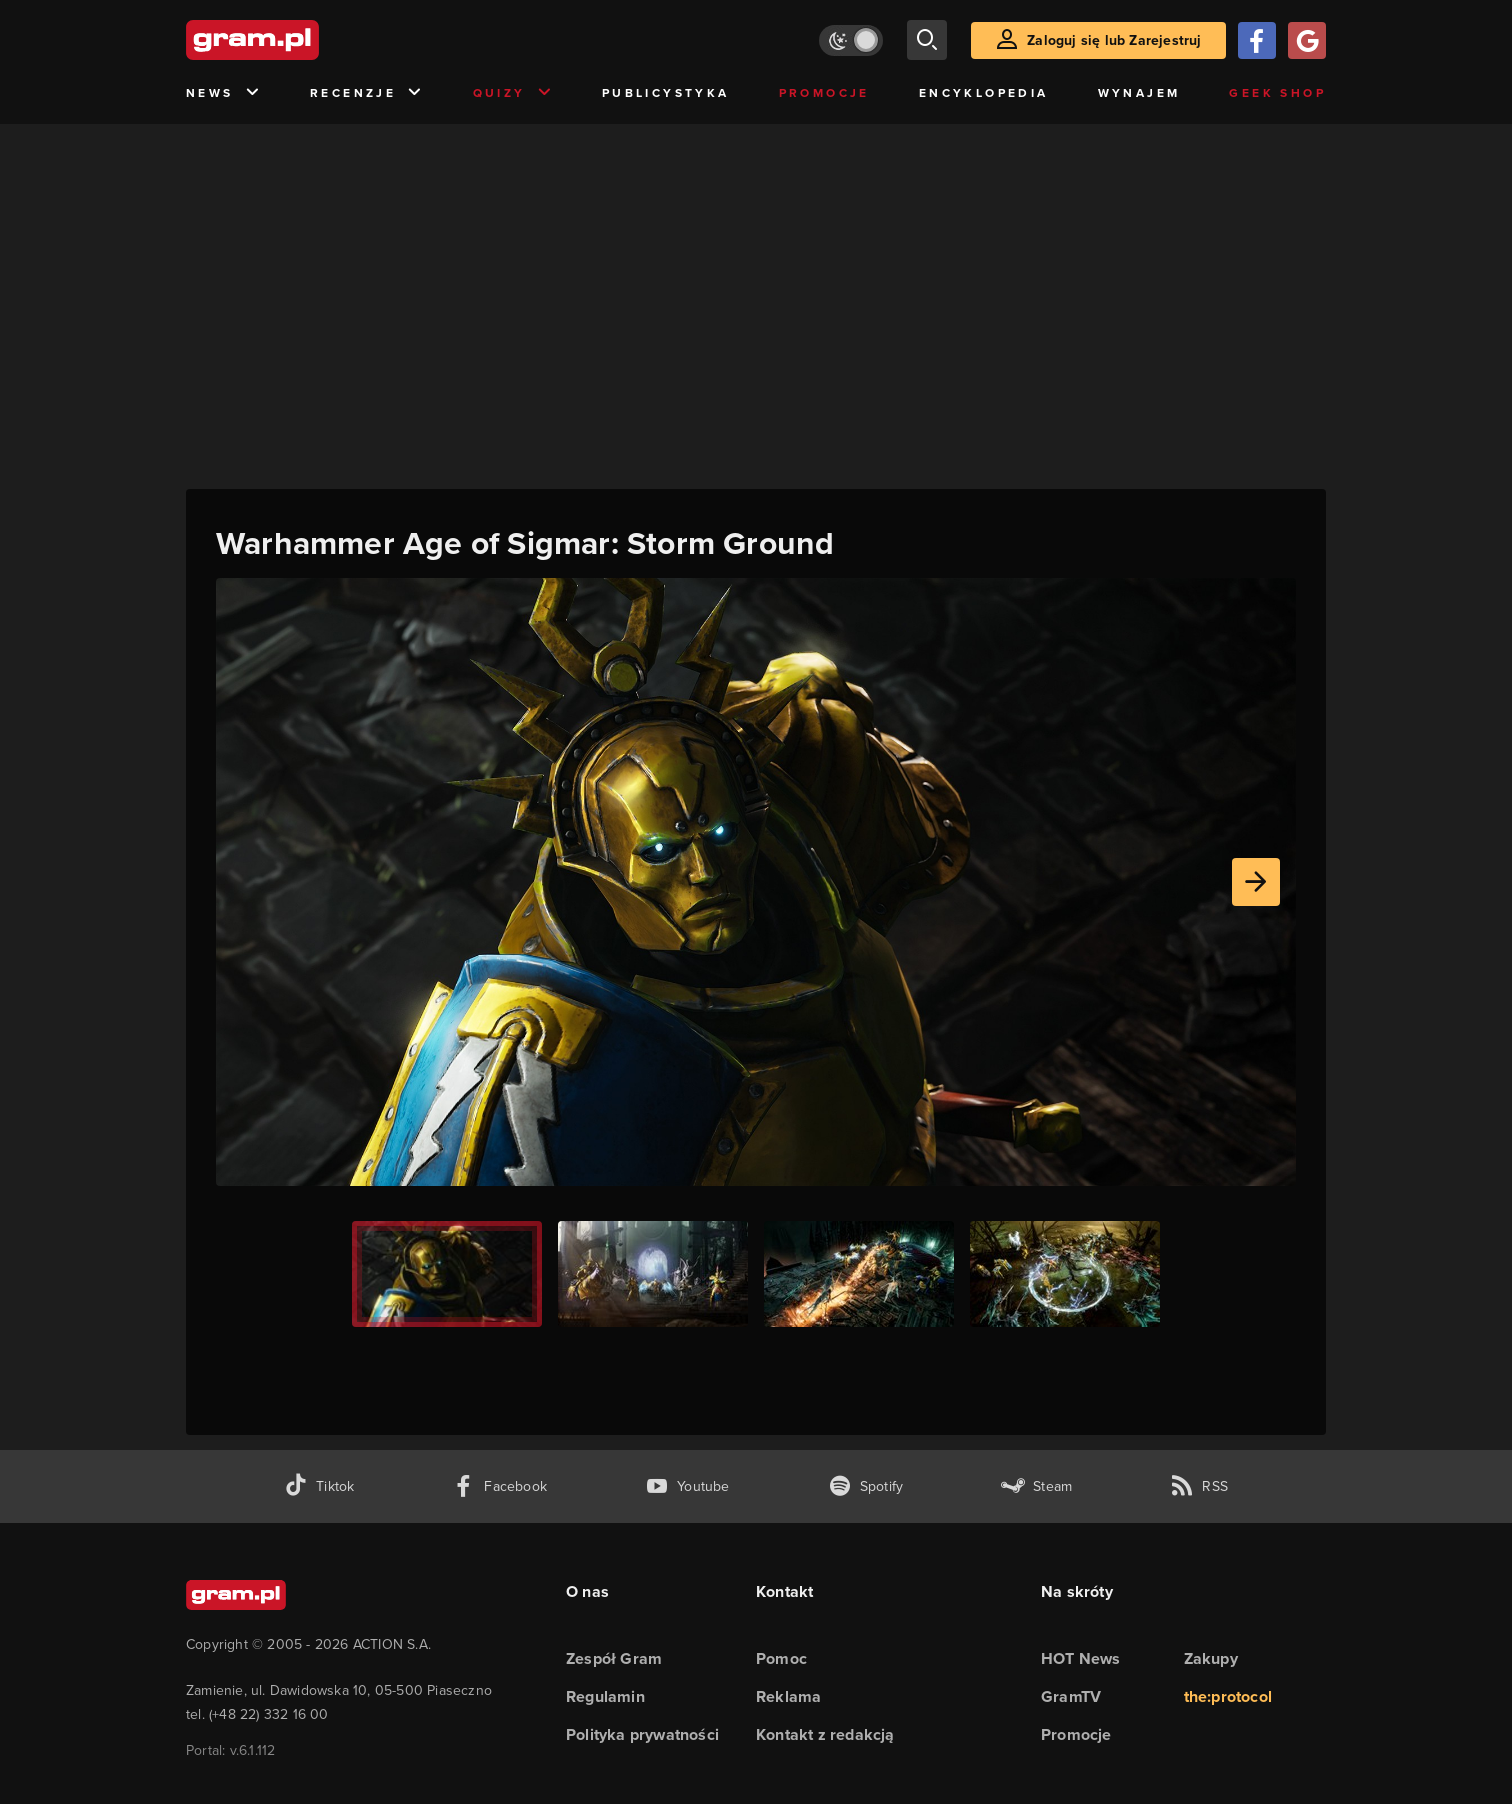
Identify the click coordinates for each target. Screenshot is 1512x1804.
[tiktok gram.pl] (319, 1486)
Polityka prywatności (642, 1734)
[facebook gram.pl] (499, 1486)
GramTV (1071, 1696)
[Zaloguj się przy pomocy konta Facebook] (1257, 40)
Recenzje (367, 93)
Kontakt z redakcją (825, 1734)
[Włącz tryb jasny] (851, 40)
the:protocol (1228, 1696)
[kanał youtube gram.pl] (687, 1486)
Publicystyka (666, 92)
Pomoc (781, 1658)
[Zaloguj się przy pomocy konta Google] (1307, 40)
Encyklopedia (984, 92)
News (223, 93)
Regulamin (605, 1696)
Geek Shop (1277, 92)
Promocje (824, 92)
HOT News (1081, 1658)
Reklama (788, 1696)
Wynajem (1139, 92)
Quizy (513, 93)
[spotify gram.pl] (866, 1486)
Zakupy (1211, 1658)
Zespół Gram (614, 1658)
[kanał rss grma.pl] (1199, 1486)
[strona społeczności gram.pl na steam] (1036, 1486)
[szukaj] (927, 40)
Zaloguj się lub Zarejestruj (1114, 40)
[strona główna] (302, 40)
